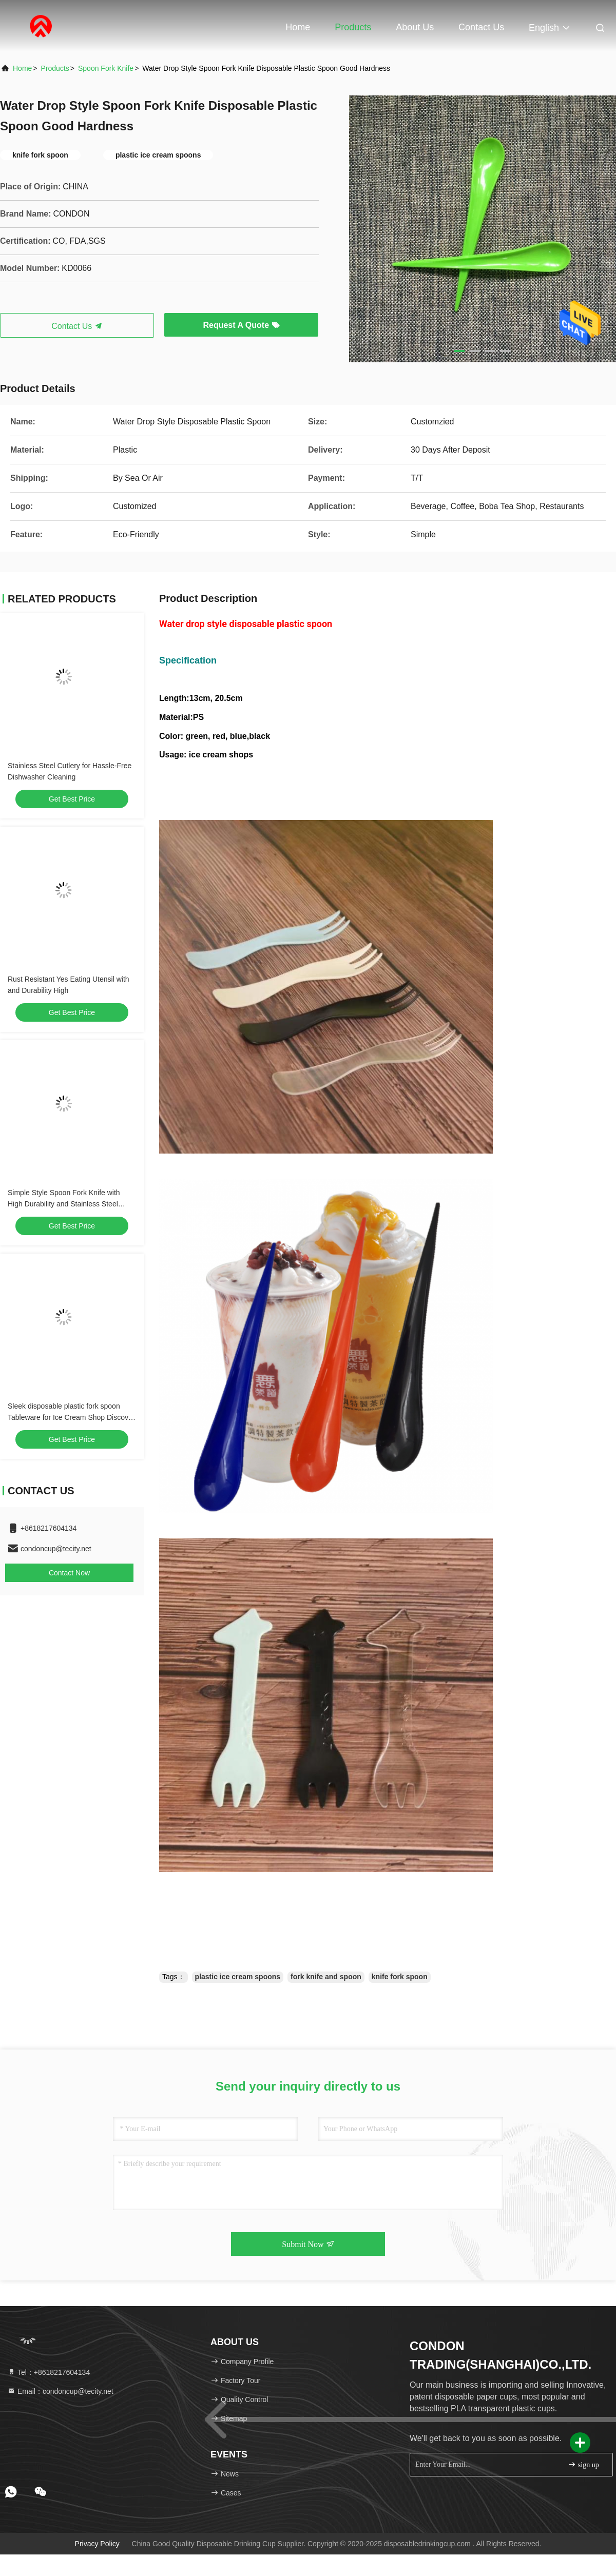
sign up (583, 2464)
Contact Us (481, 27)
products (55, 68)
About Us (415, 27)
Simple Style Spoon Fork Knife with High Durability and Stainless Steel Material (64, 1203)
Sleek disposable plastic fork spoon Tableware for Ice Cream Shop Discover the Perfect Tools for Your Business (71, 1417)
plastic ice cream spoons (238, 1977)
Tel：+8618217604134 (48, 2372)
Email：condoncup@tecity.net (60, 2391)
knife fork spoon (400, 1977)
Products (353, 27)
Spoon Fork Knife (105, 68)
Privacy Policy (97, 2544)
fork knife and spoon (326, 1977)
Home (297, 27)
